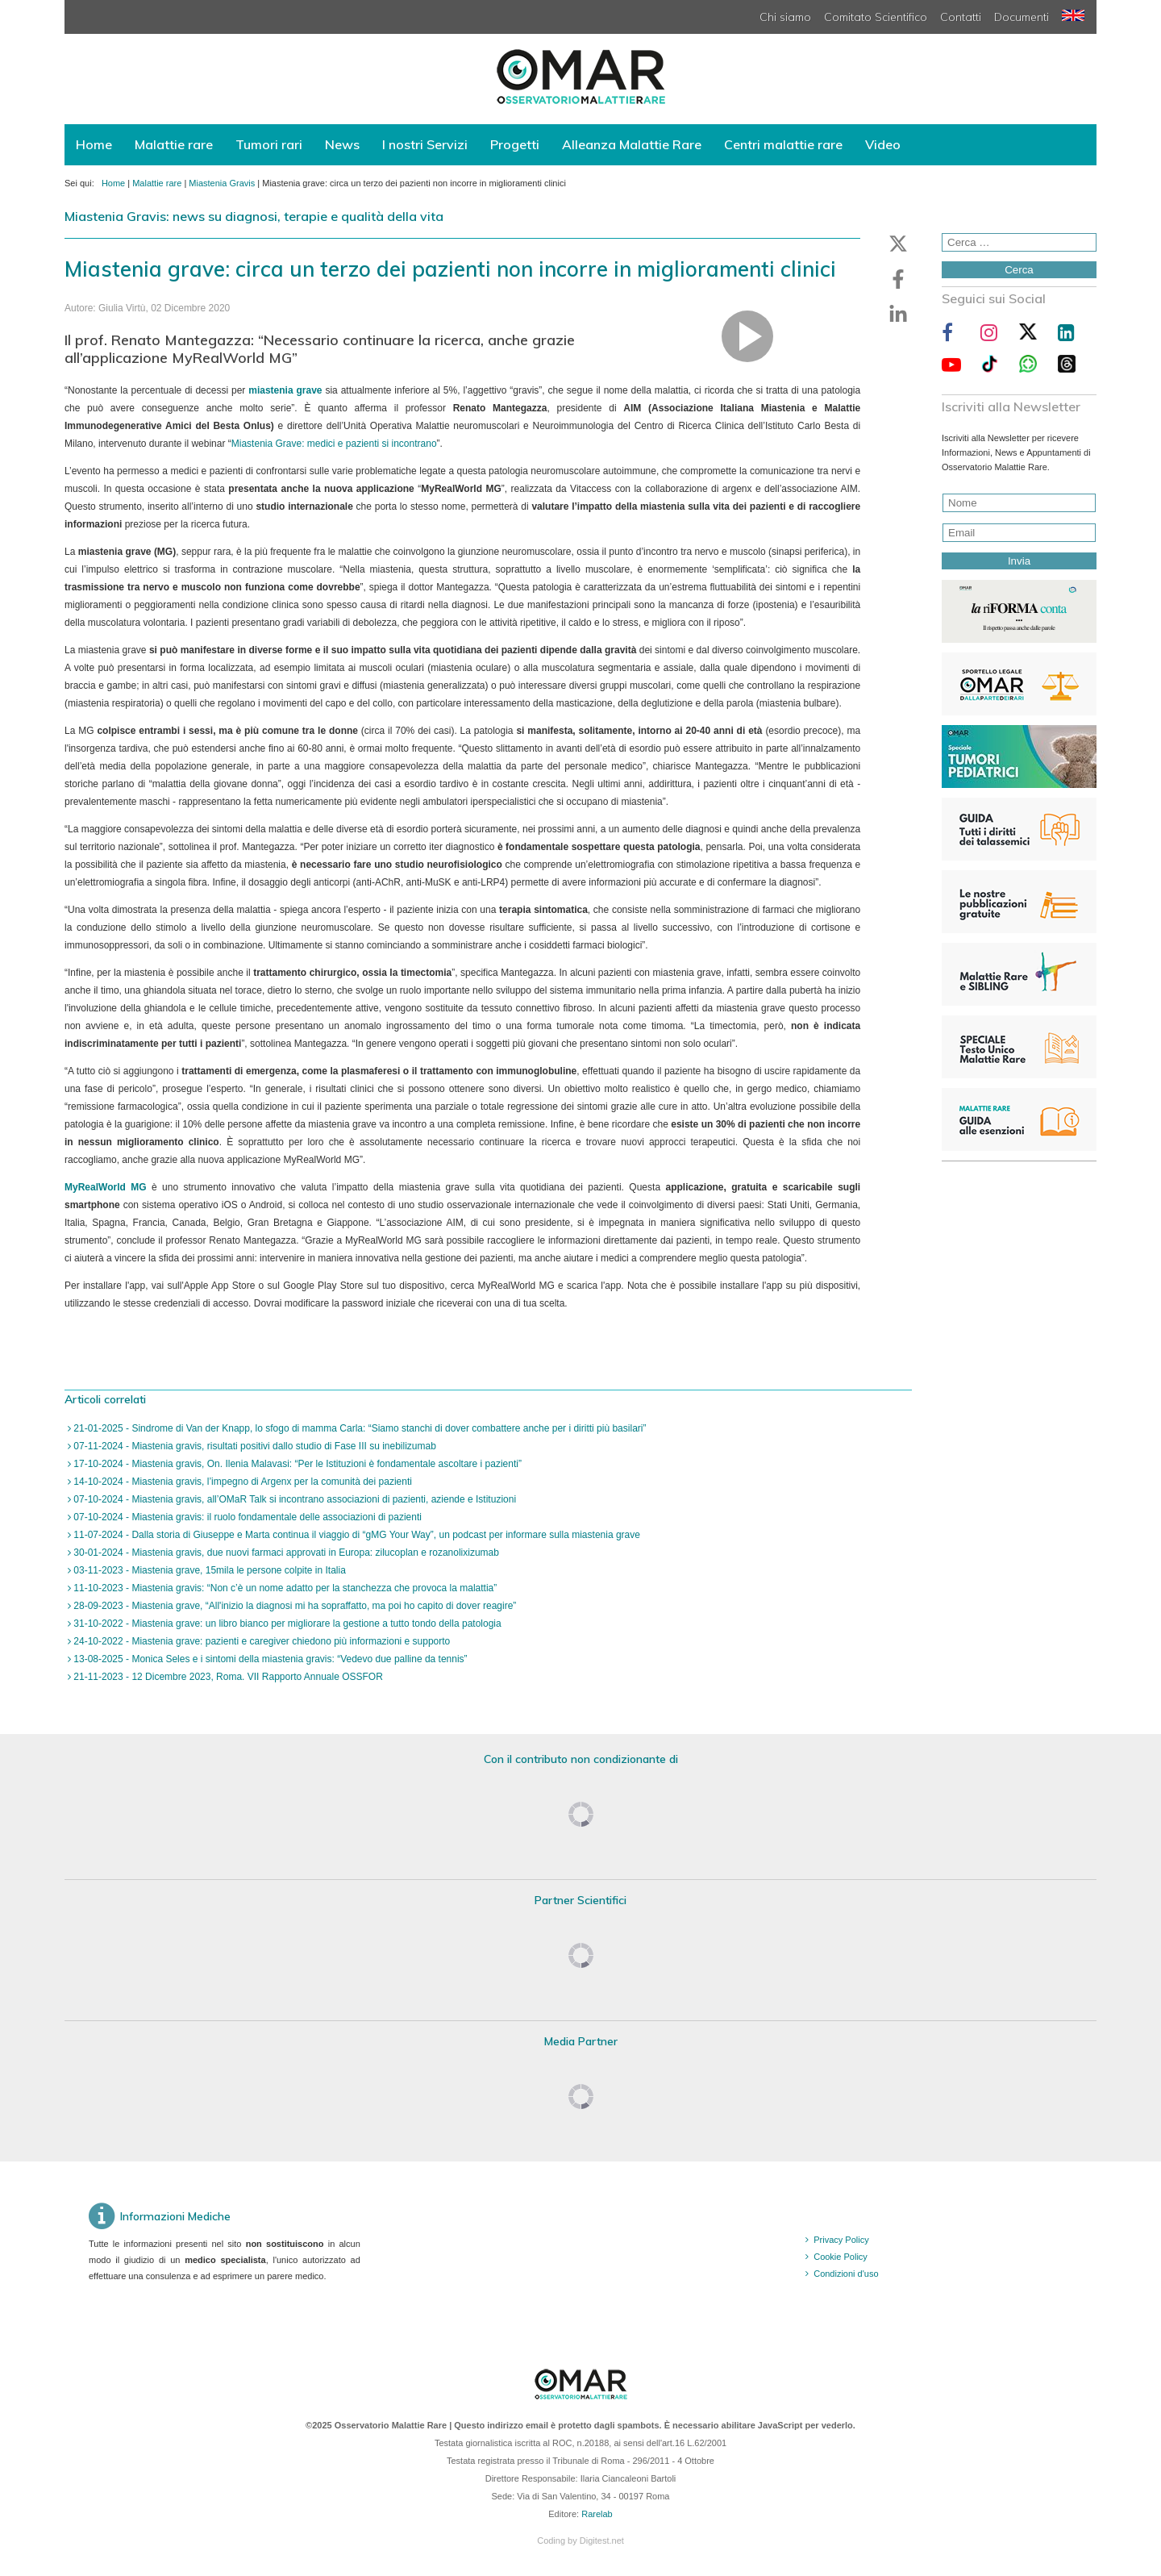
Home (94, 144)
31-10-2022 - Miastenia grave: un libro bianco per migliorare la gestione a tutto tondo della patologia (286, 1623)
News (342, 144)
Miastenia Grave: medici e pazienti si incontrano (334, 443)
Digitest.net (602, 2540)
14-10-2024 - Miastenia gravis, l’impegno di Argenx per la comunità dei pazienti (241, 1481)
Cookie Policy (841, 2256)
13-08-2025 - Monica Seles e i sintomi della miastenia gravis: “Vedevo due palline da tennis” (269, 1659)
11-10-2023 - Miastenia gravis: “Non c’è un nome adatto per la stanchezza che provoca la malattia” (284, 1588)
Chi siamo (785, 17)
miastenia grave (285, 390)
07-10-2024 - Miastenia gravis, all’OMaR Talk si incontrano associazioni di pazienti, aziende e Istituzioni (293, 1499)
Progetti (514, 144)
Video (883, 144)
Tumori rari (268, 144)
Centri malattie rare (783, 144)
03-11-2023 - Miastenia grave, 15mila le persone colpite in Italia (208, 1570)
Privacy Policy (841, 2240)
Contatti (960, 17)
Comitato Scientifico (875, 17)
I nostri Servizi (425, 144)
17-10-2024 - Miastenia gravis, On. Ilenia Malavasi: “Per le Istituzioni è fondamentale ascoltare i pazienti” (296, 1463)
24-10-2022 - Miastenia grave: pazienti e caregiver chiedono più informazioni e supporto (260, 1641)
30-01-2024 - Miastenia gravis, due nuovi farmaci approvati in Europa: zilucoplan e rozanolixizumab (285, 1552)
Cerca (1019, 270)
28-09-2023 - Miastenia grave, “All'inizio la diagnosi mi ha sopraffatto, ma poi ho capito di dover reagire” (293, 1605)
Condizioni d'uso (846, 2273)
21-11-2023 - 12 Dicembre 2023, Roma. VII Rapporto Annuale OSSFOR (227, 1676)
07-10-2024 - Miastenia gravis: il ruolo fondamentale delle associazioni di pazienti (246, 1517)
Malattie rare (174, 144)
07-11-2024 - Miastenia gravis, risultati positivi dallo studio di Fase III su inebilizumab (253, 1446)
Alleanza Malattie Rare (631, 144)
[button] (898, 243)
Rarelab (597, 2514)
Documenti (1021, 17)
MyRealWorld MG (105, 1187)
